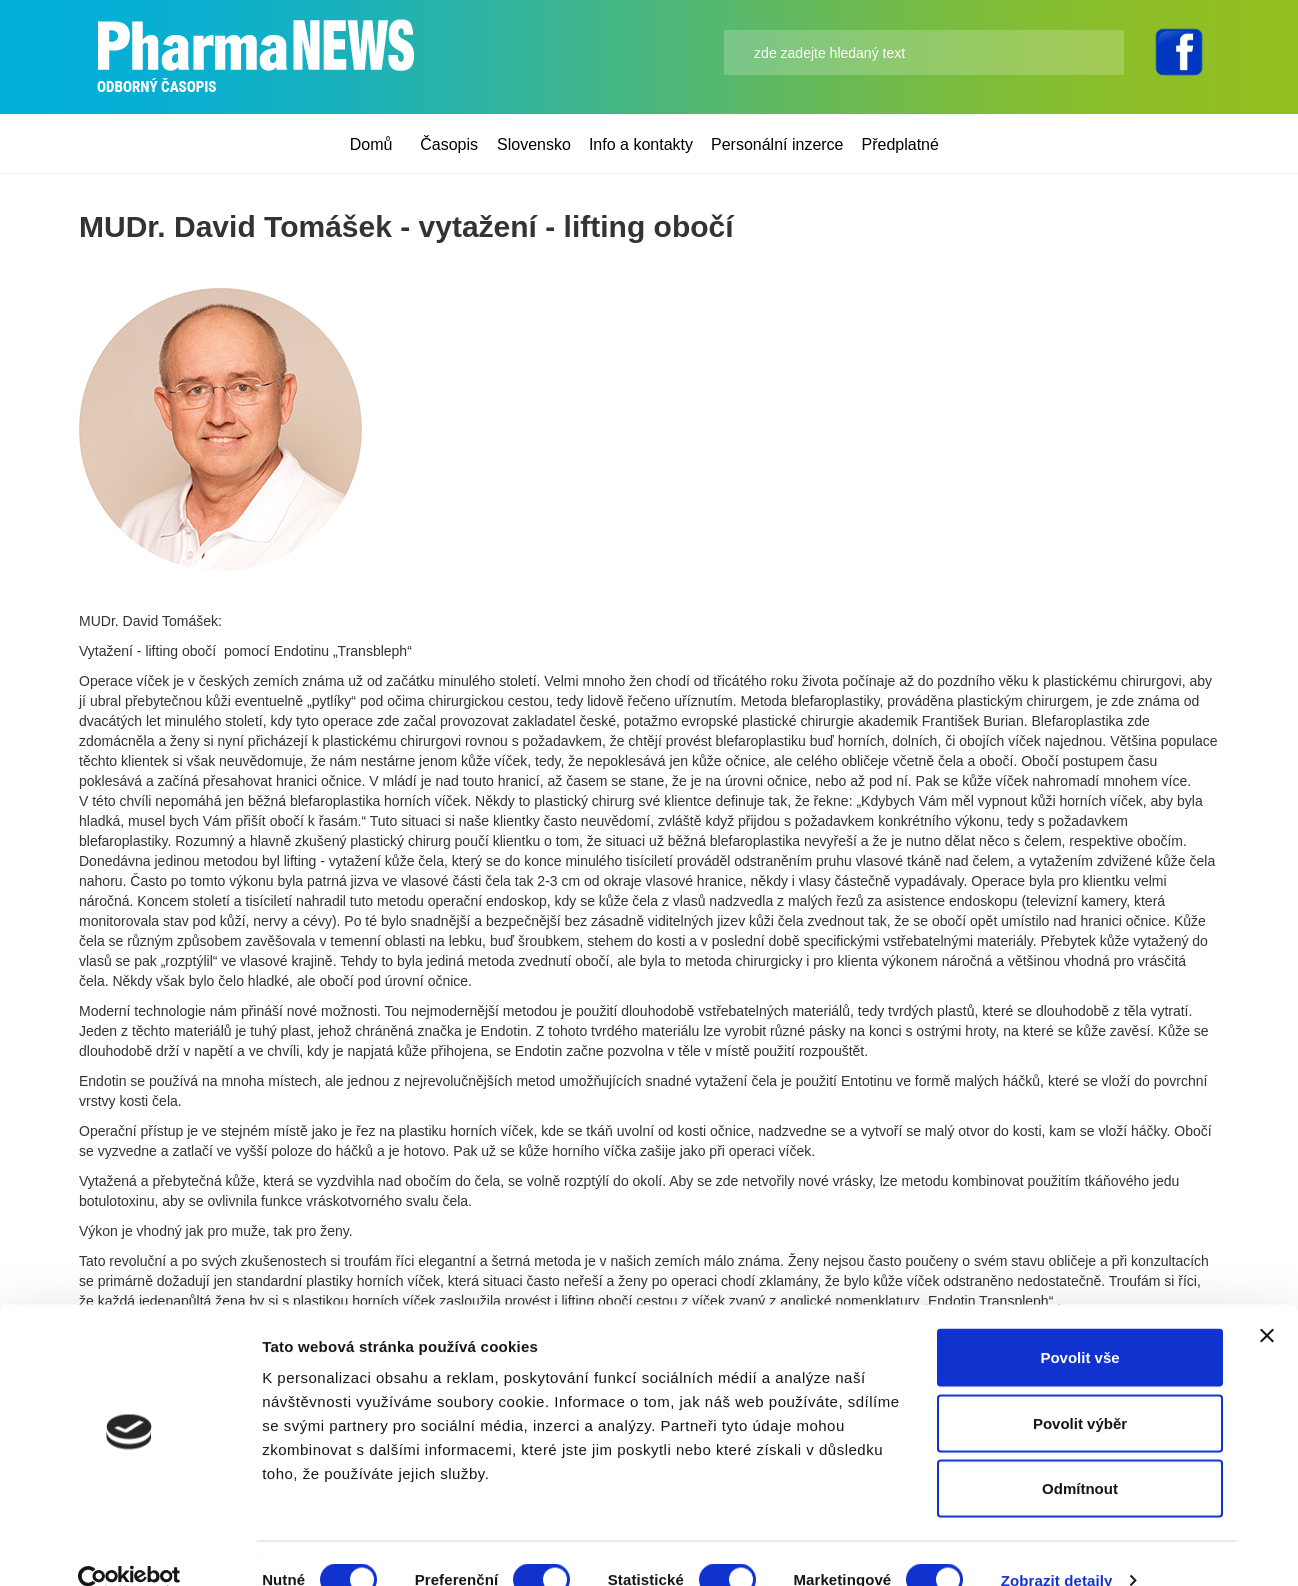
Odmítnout (1080, 1454)
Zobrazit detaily (1057, 1546)
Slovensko (534, 144)
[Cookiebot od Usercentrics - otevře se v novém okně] (129, 1547)
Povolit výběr (1080, 1389)
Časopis (449, 144)
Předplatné (900, 144)
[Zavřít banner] (1267, 1302)
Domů (371, 144)
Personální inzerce (777, 144)
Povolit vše (1079, 1323)
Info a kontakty (641, 144)
